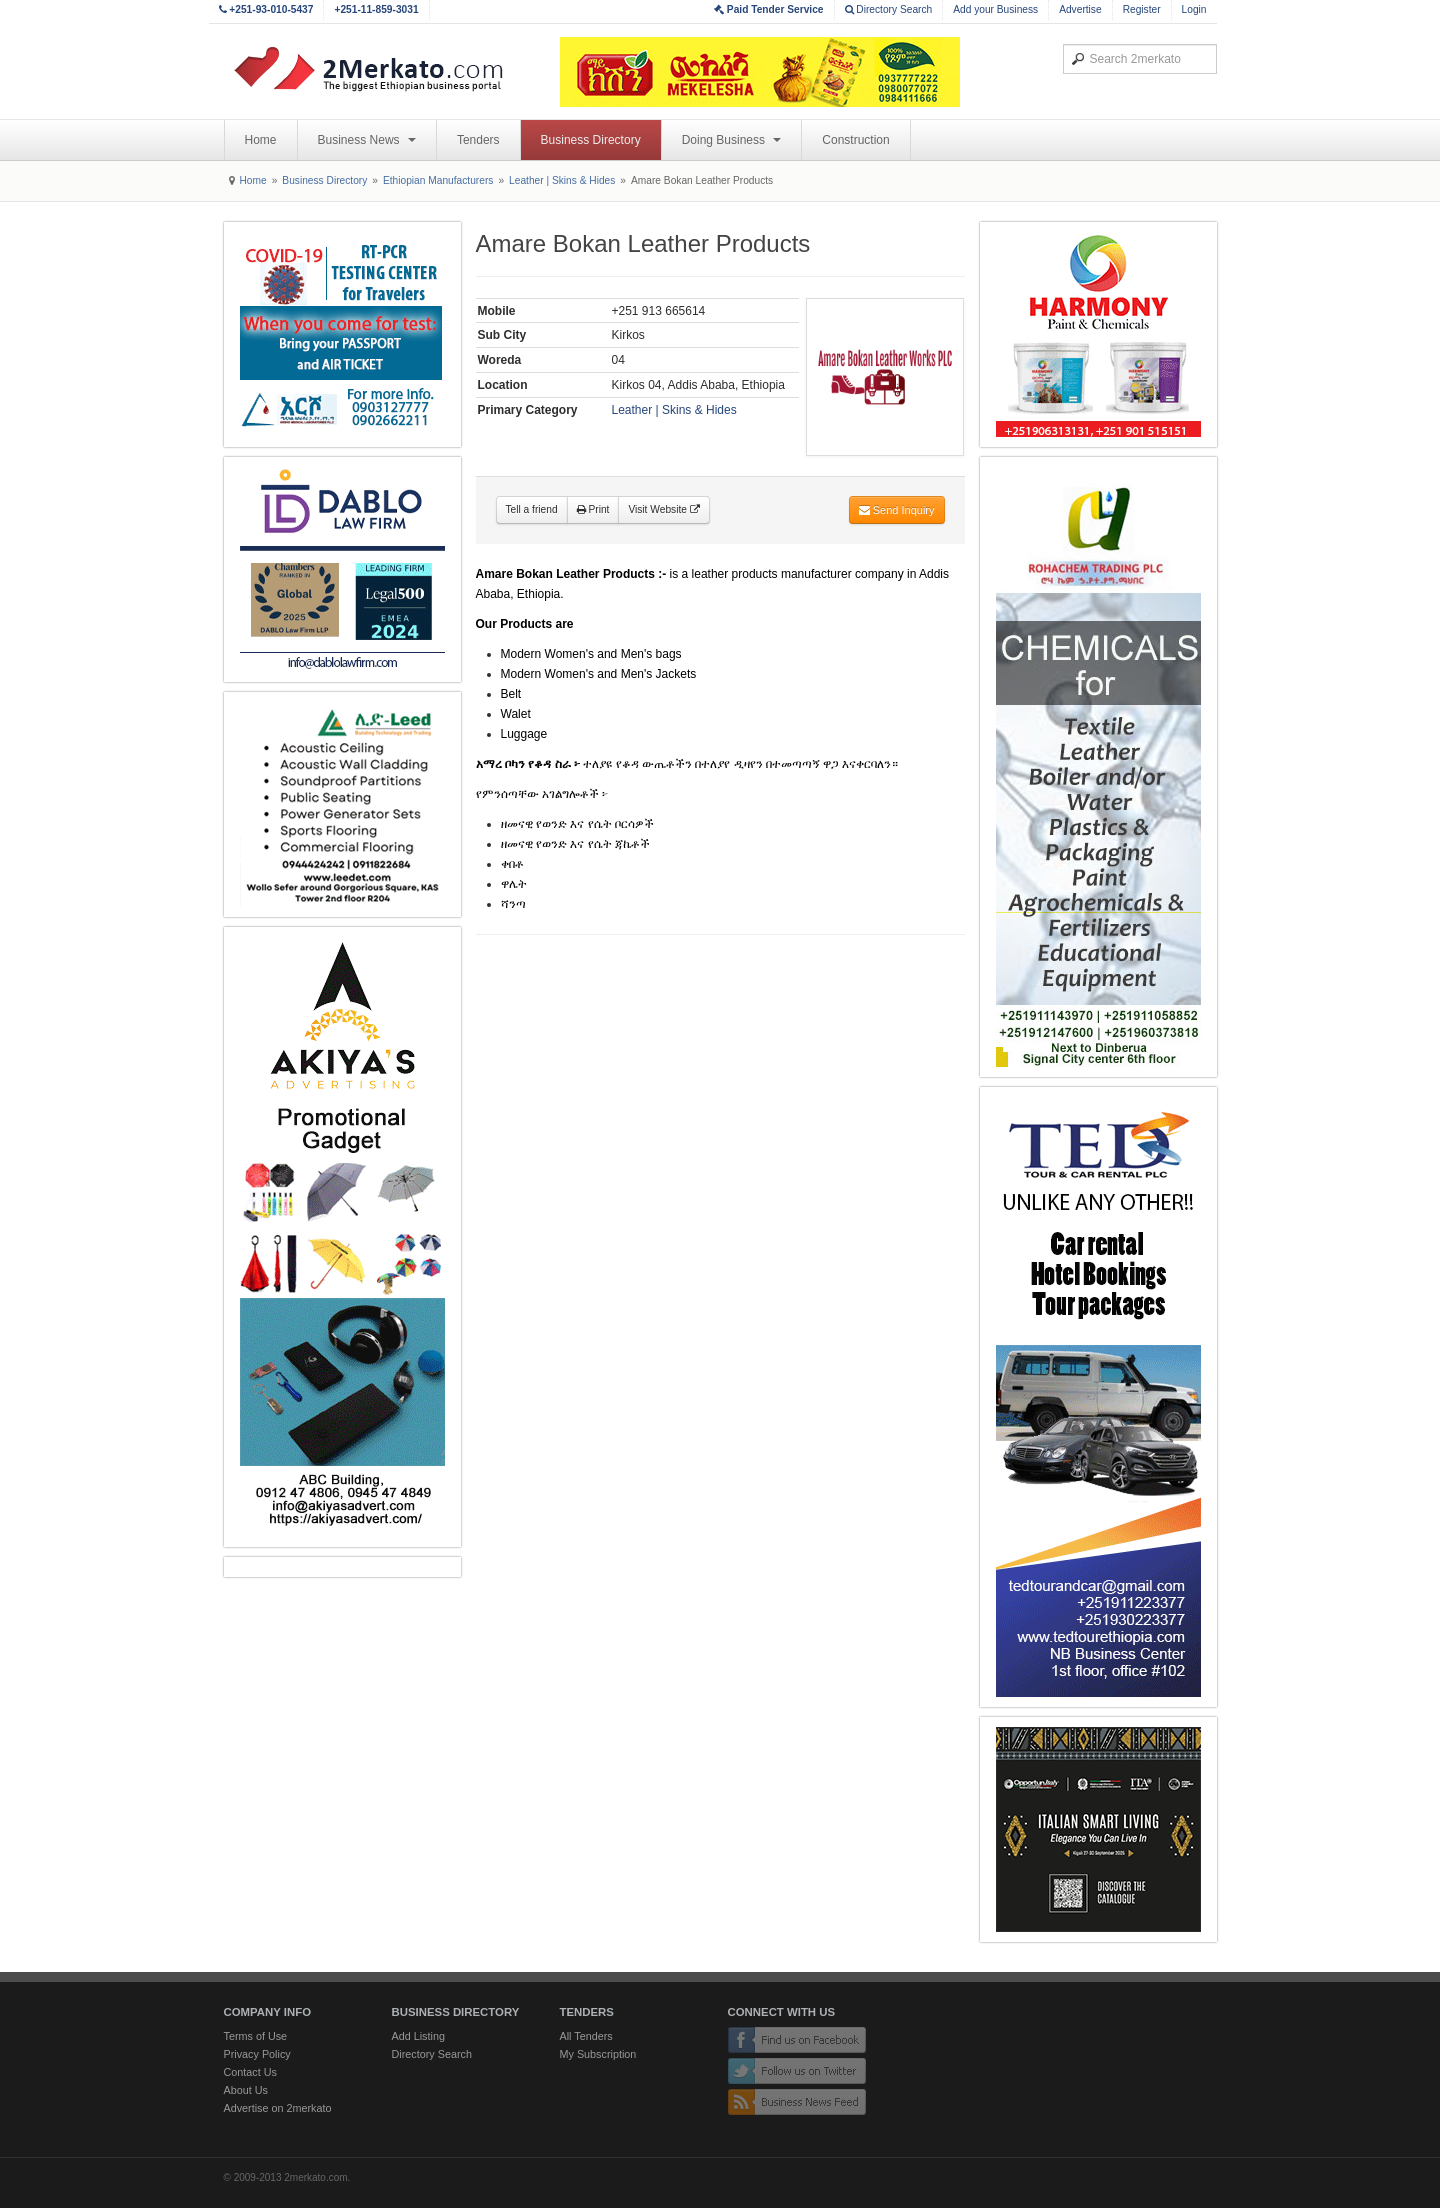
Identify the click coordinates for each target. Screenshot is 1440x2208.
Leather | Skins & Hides (562, 180)
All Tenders (586, 2036)
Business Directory (591, 140)
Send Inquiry (897, 510)
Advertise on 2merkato (278, 2108)
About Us (246, 2090)
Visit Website (663, 509)
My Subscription (598, 2054)
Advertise (1080, 9)
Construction (855, 140)
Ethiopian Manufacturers (438, 180)
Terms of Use (256, 2036)
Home (261, 140)
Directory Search (889, 9)
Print (593, 509)
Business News (367, 140)
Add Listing (418, 2036)
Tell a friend (532, 509)
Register (1142, 9)
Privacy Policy (257, 2054)
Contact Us (250, 2072)
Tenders (478, 140)
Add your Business (995, 9)
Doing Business (732, 140)
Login (1194, 9)
